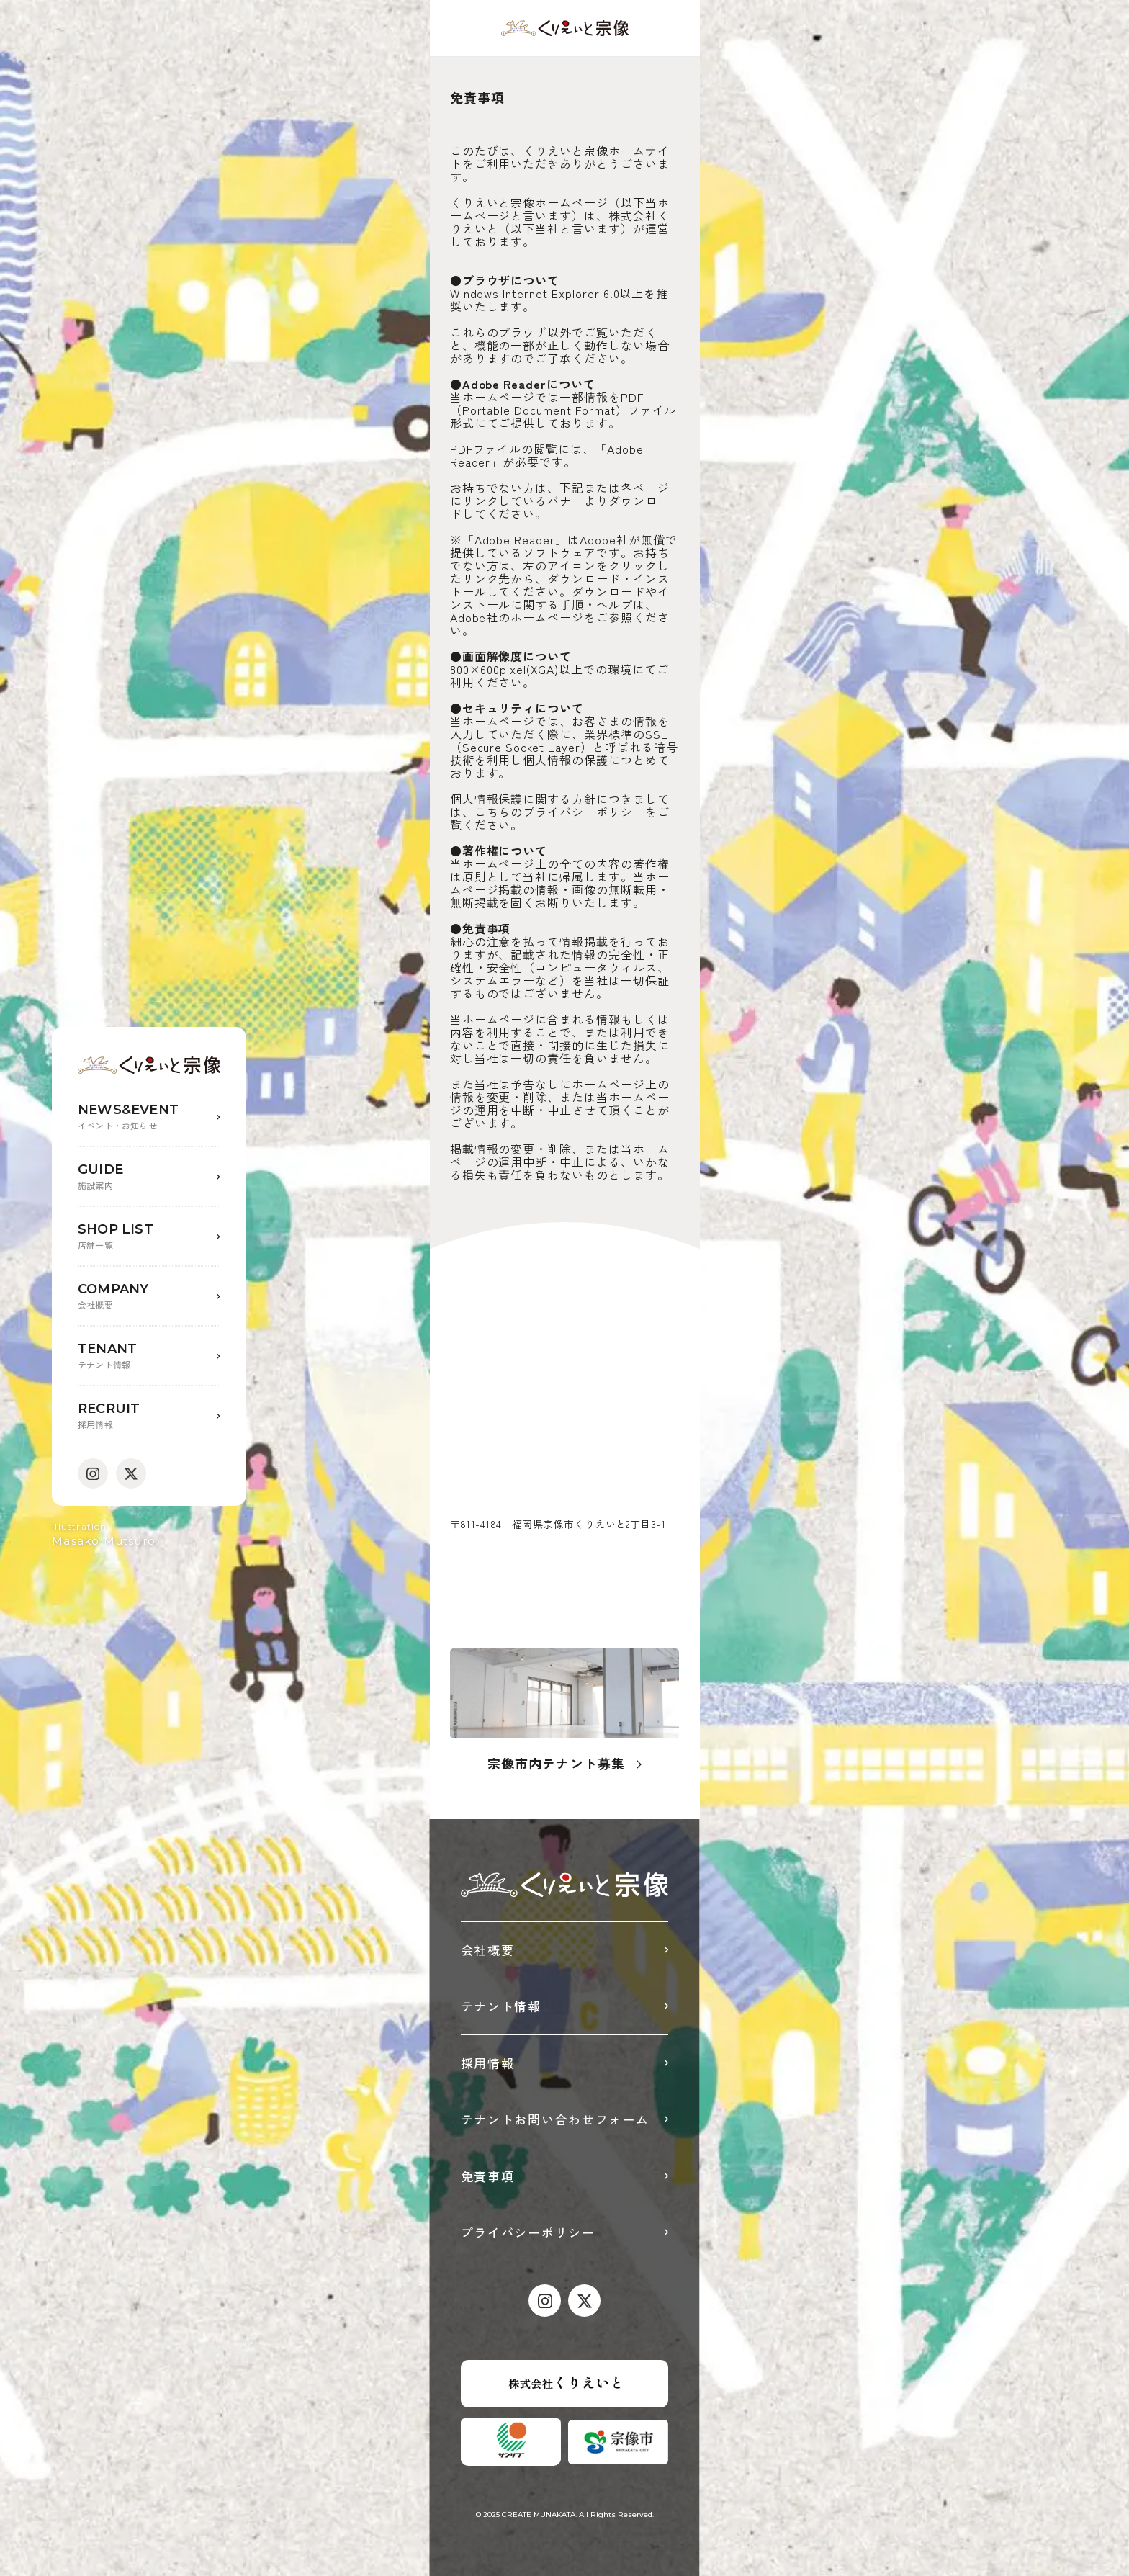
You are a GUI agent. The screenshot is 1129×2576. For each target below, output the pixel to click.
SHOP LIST (149, 1236)
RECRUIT (149, 1416)
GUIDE (149, 1177)
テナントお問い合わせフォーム (555, 2119)
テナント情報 (501, 2006)
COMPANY (149, 1296)
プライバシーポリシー (528, 2232)
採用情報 (488, 2063)
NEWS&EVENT (149, 1117)
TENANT (149, 1356)
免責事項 (488, 2176)
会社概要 (488, 1950)
